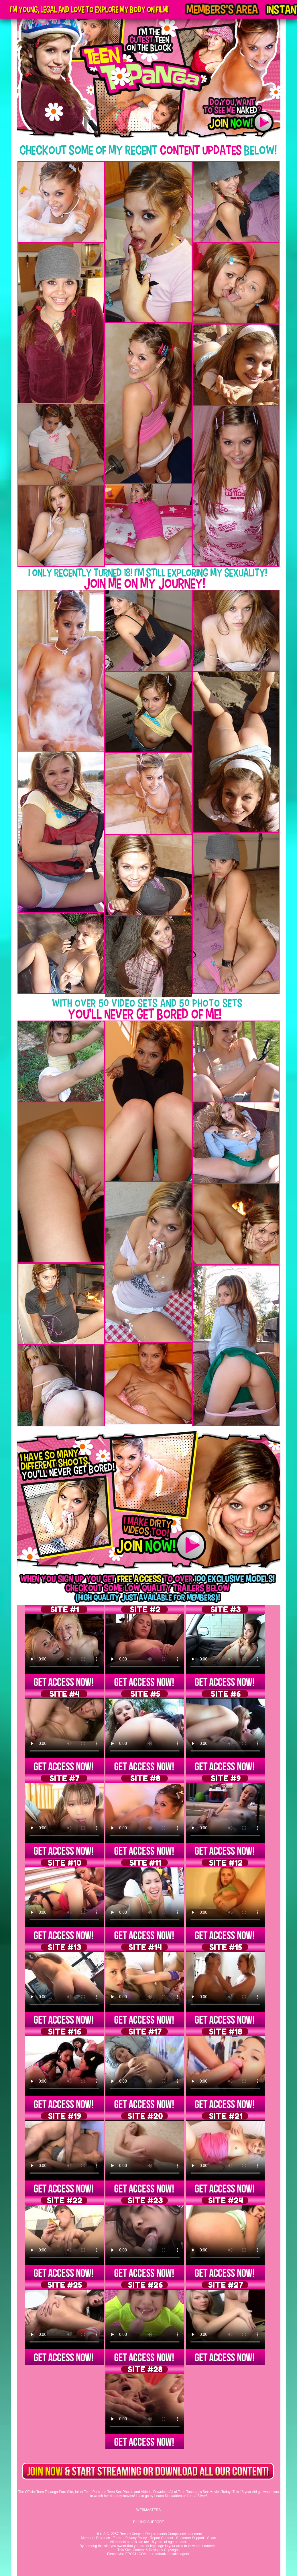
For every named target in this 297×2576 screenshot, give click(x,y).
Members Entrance (95, 2538)
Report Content (161, 2538)
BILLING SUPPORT (148, 2522)
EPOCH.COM (136, 2554)
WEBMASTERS (148, 2510)
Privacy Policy (136, 2538)
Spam (211, 2538)
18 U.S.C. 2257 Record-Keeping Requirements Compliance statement (148, 2534)
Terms (117, 2538)
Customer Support (190, 2538)
